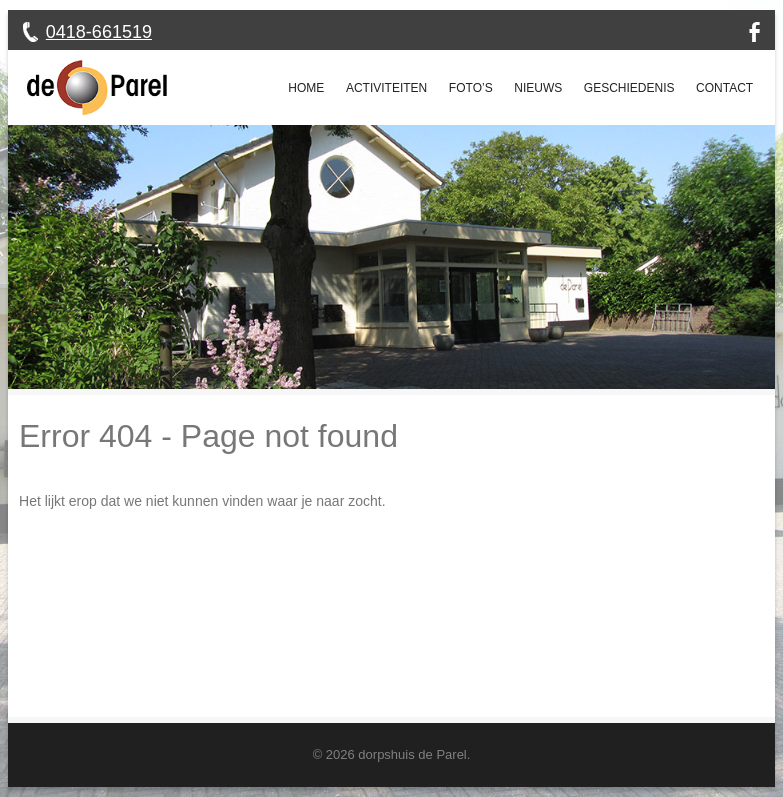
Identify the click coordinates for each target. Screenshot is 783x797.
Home (306, 88)
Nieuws (538, 88)
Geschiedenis (629, 88)
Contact (724, 88)
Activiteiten (386, 88)
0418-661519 (99, 32)
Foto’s (471, 88)
